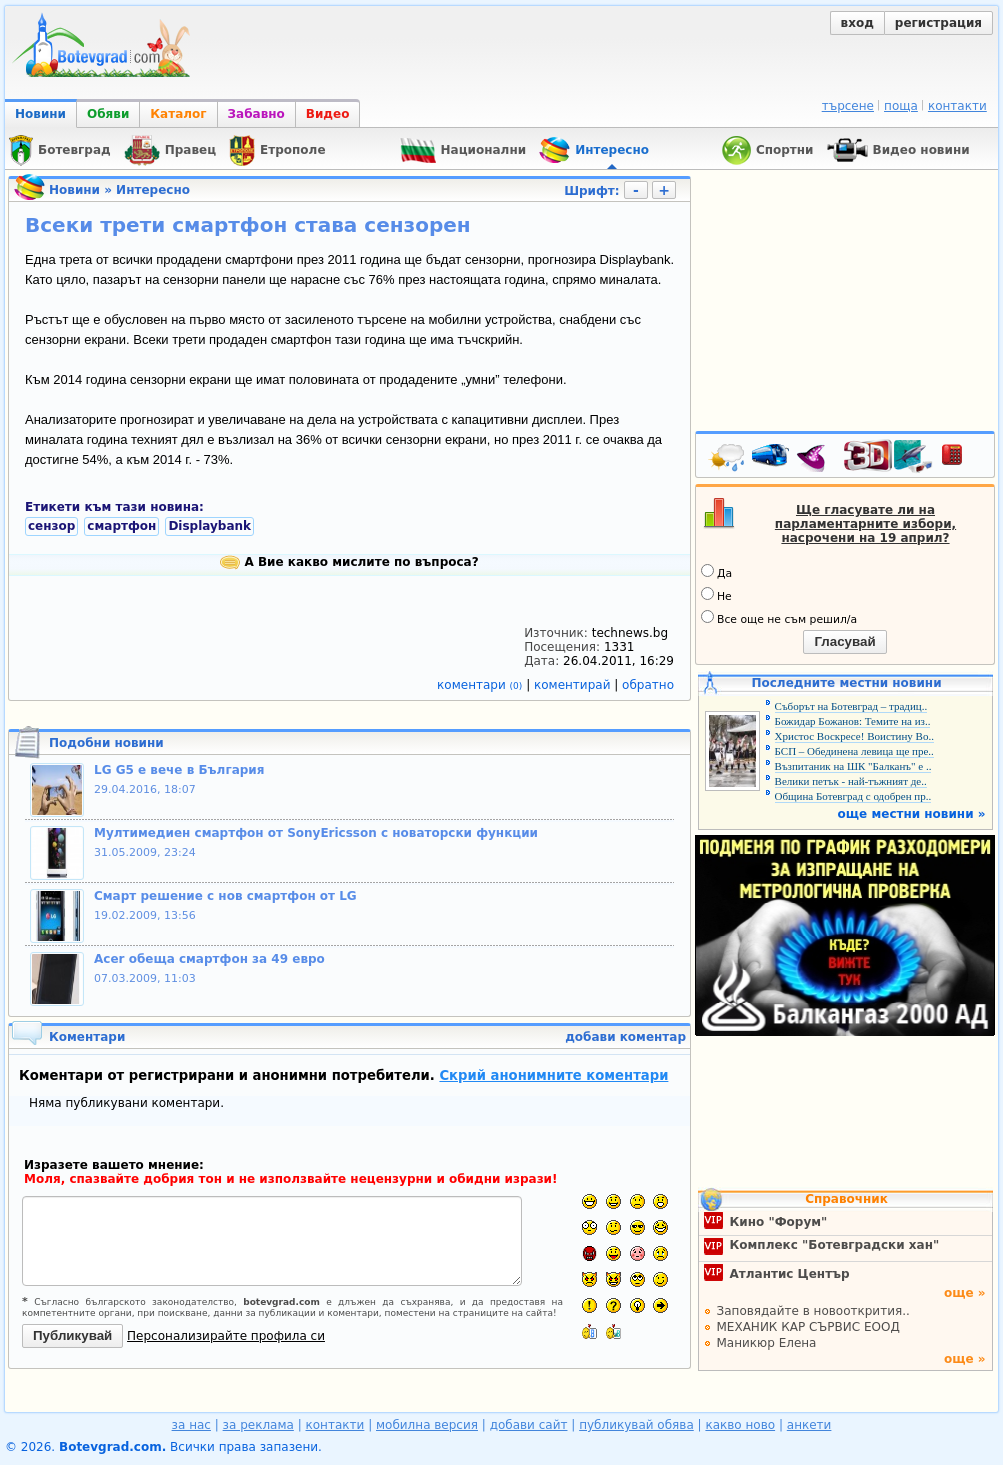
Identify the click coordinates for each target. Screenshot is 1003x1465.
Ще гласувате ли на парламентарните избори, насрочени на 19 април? (865, 524)
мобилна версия (427, 1425)
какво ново (740, 1425)
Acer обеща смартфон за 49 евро (209, 959)
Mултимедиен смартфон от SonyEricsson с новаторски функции (316, 833)
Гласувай (844, 641)
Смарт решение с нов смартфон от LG (225, 896)
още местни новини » (912, 814)
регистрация (938, 23)
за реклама (258, 1425)
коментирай (574, 685)
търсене (848, 106)
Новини (40, 114)
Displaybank (209, 526)
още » (965, 1293)
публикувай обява (636, 1425)
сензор (51, 526)
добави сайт (529, 1425)
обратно (648, 685)
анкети (809, 1425)
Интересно (153, 190)
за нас (191, 1425)
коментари (481, 685)
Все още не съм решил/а (779, 618)
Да (716, 572)
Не (716, 595)
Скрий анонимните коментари (553, 1075)
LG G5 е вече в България (179, 770)
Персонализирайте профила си (226, 1336)
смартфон (121, 526)
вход (857, 23)
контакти (957, 106)
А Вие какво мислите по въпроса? (349, 562)
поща (901, 106)
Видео (328, 114)
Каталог (178, 114)
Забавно (256, 114)
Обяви (108, 114)
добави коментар (625, 1037)
